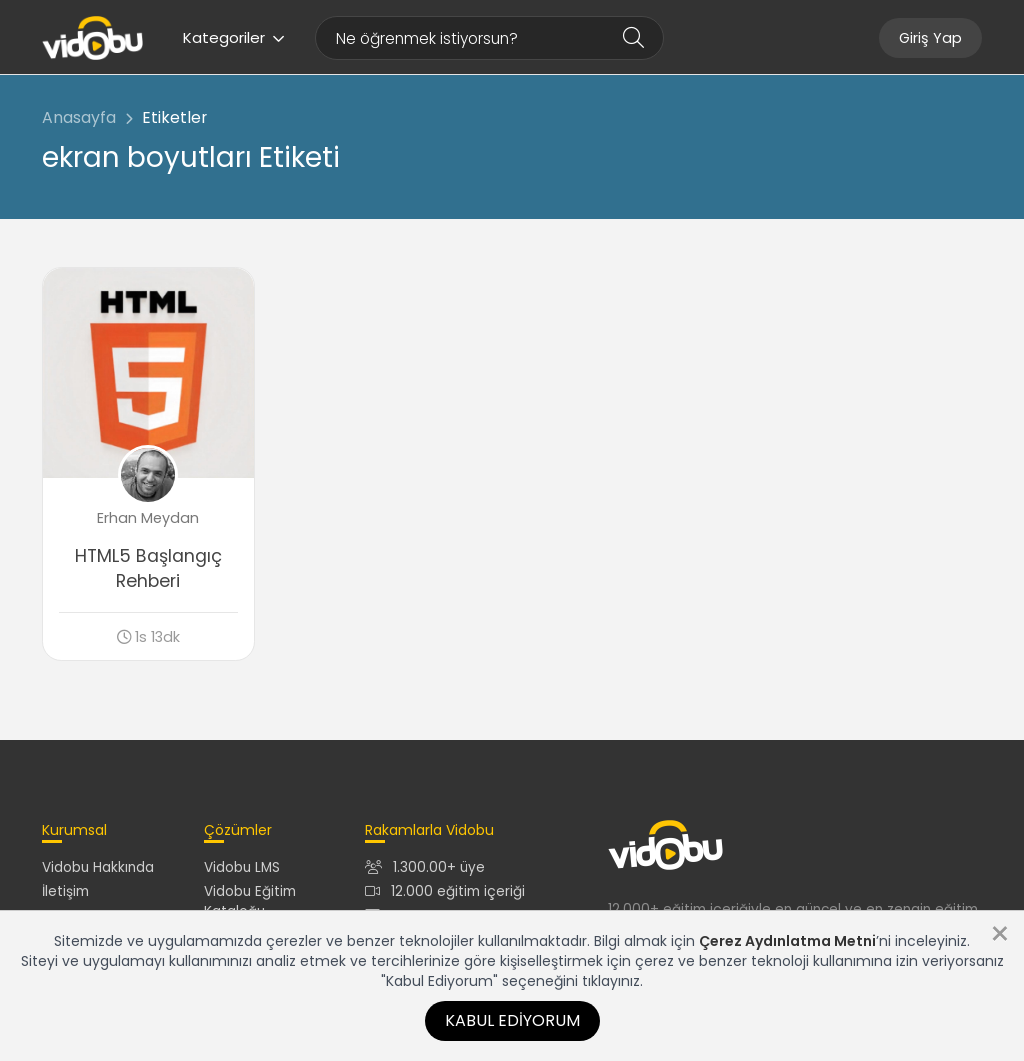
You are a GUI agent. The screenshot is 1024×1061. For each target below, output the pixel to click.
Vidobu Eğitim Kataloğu (250, 901)
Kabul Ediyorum (512, 1020)
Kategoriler (234, 37)
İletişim (65, 891)
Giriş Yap (930, 38)
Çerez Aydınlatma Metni (787, 941)
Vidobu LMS (242, 867)
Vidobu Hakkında (98, 867)
